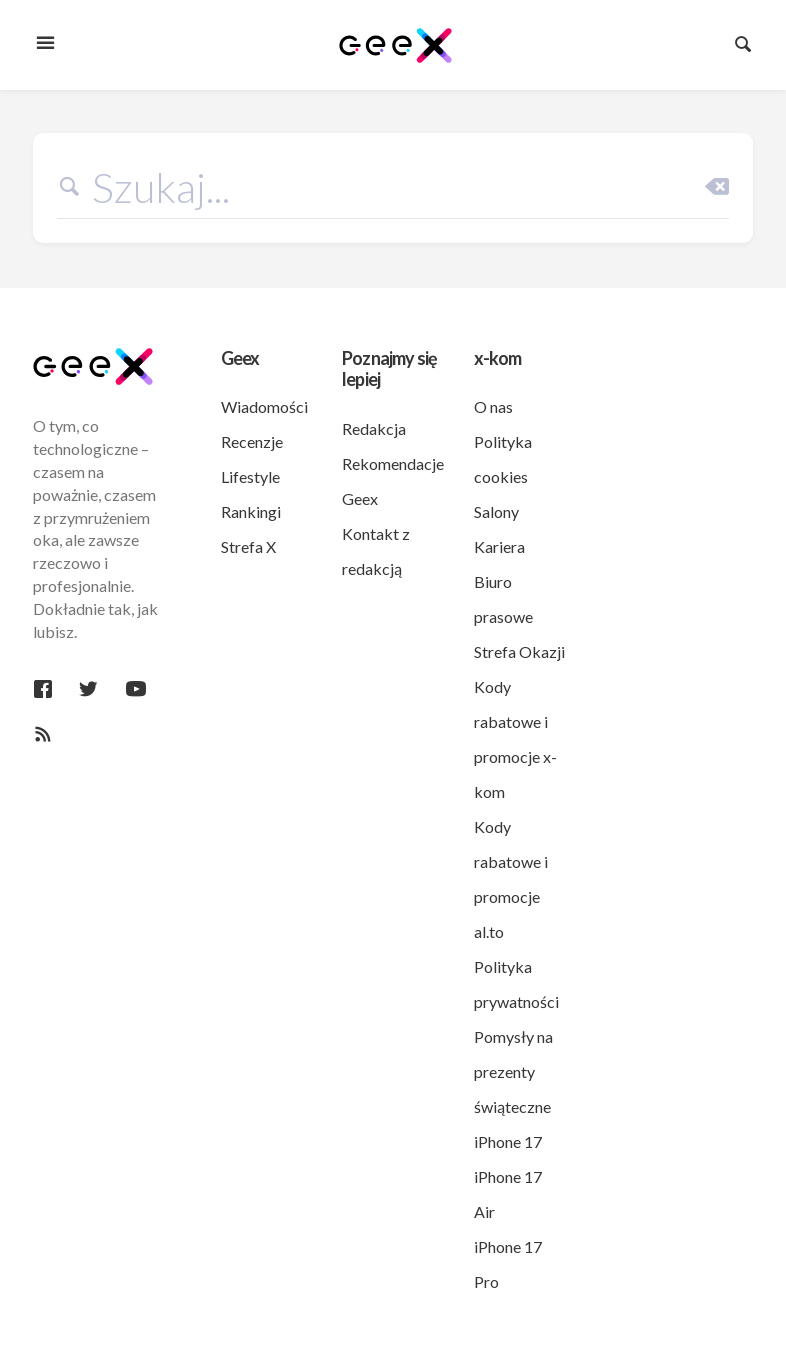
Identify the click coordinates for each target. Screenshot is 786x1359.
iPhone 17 (508, 1141)
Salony (496, 511)
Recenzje (252, 441)
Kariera (499, 546)
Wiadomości (264, 406)
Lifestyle (250, 476)
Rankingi (251, 511)
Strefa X (248, 546)
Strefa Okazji (519, 651)
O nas (493, 406)
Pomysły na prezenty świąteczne (513, 1071)
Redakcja (374, 428)
